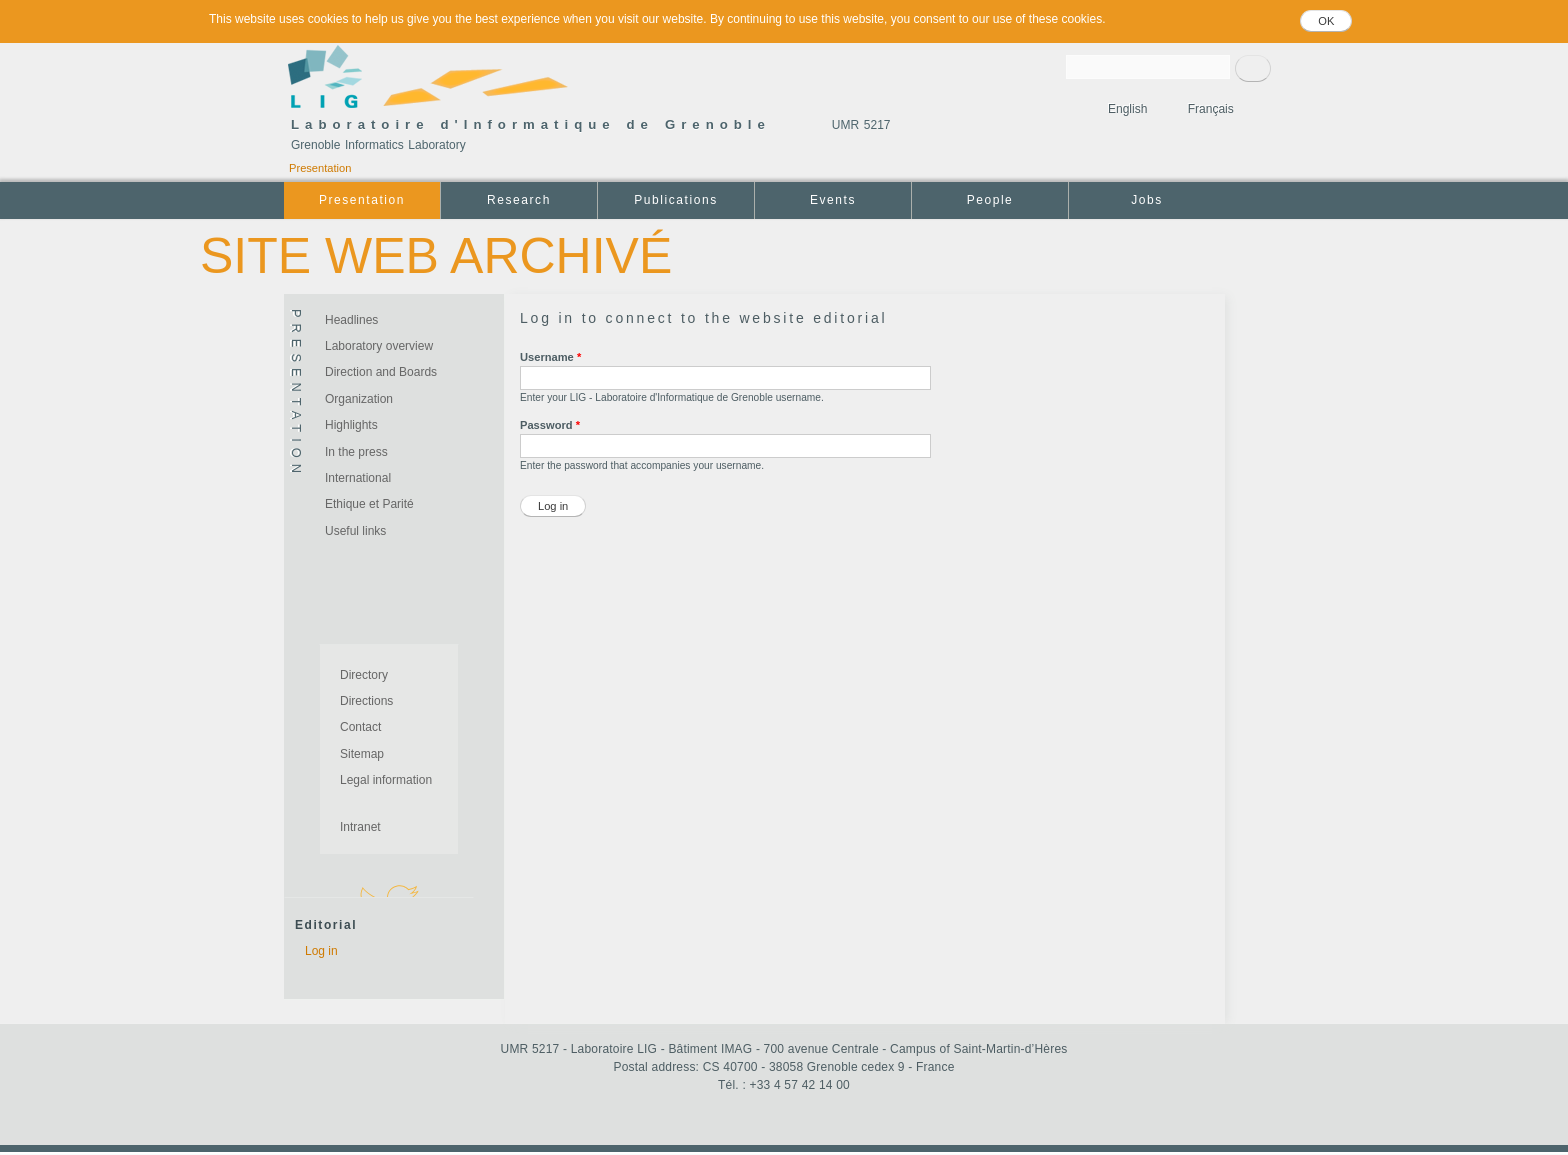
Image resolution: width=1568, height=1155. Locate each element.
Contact (360, 727)
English (1127, 109)
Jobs (1147, 200)
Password (550, 425)
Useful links (355, 531)
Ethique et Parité (369, 504)
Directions (366, 701)
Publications (675, 200)
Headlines (351, 320)
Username (550, 357)
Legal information (386, 780)
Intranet (360, 827)
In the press (356, 452)
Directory (364, 675)
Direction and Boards (381, 372)
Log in (321, 951)
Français (1211, 109)
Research (519, 200)
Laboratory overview (379, 346)
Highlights (351, 425)
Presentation (320, 168)
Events (833, 200)
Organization (359, 399)
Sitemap (362, 754)
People (990, 200)
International (358, 478)
